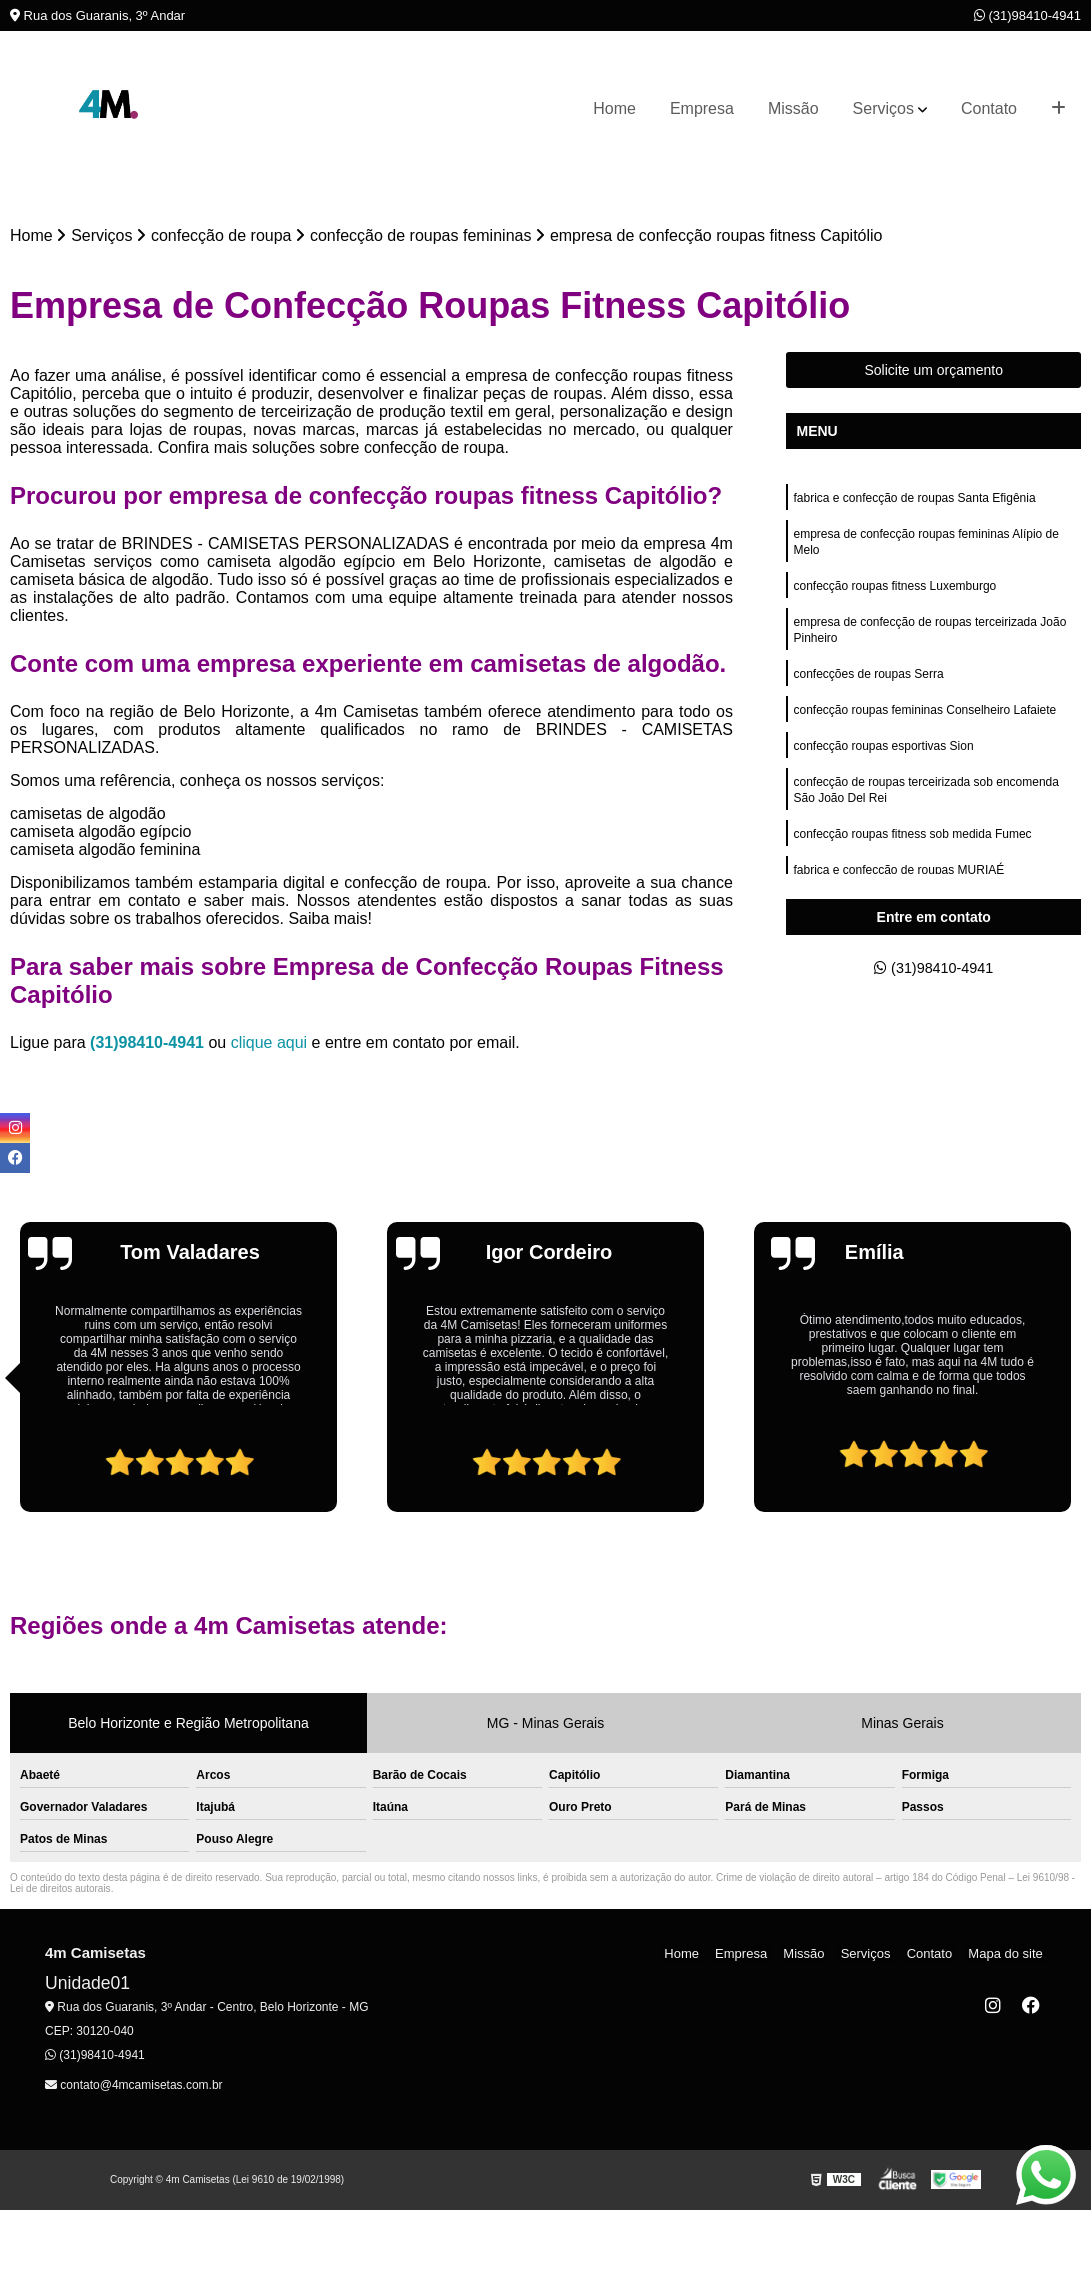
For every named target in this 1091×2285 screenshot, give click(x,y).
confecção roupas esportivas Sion (883, 765)
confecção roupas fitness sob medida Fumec (912, 859)
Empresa (702, 108)
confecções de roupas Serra (868, 689)
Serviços (883, 108)
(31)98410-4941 (1027, 15)
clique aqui (269, 1044)
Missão (793, 108)
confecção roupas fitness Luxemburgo (894, 595)
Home (614, 108)
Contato (989, 108)
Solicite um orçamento (933, 372)
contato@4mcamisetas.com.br (134, 2087)
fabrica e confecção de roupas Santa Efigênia (914, 501)
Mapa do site (1008, 1955)
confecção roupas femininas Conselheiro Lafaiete (924, 727)
